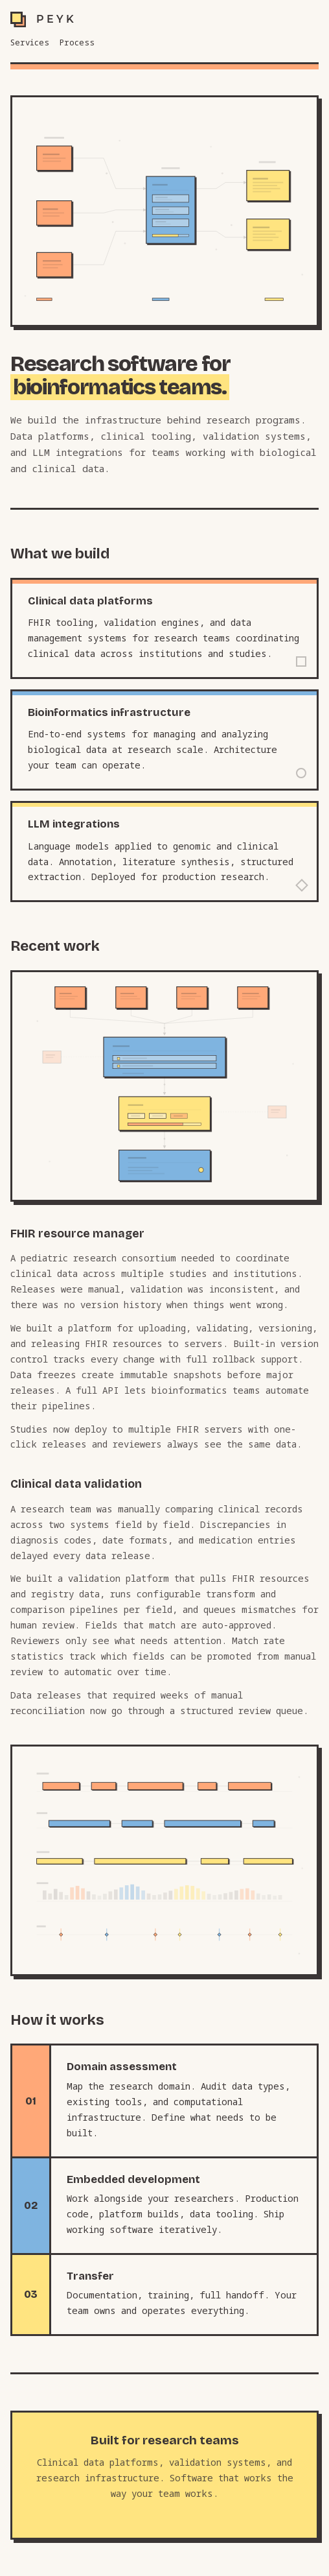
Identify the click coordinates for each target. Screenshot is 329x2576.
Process (77, 42)
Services (29, 42)
